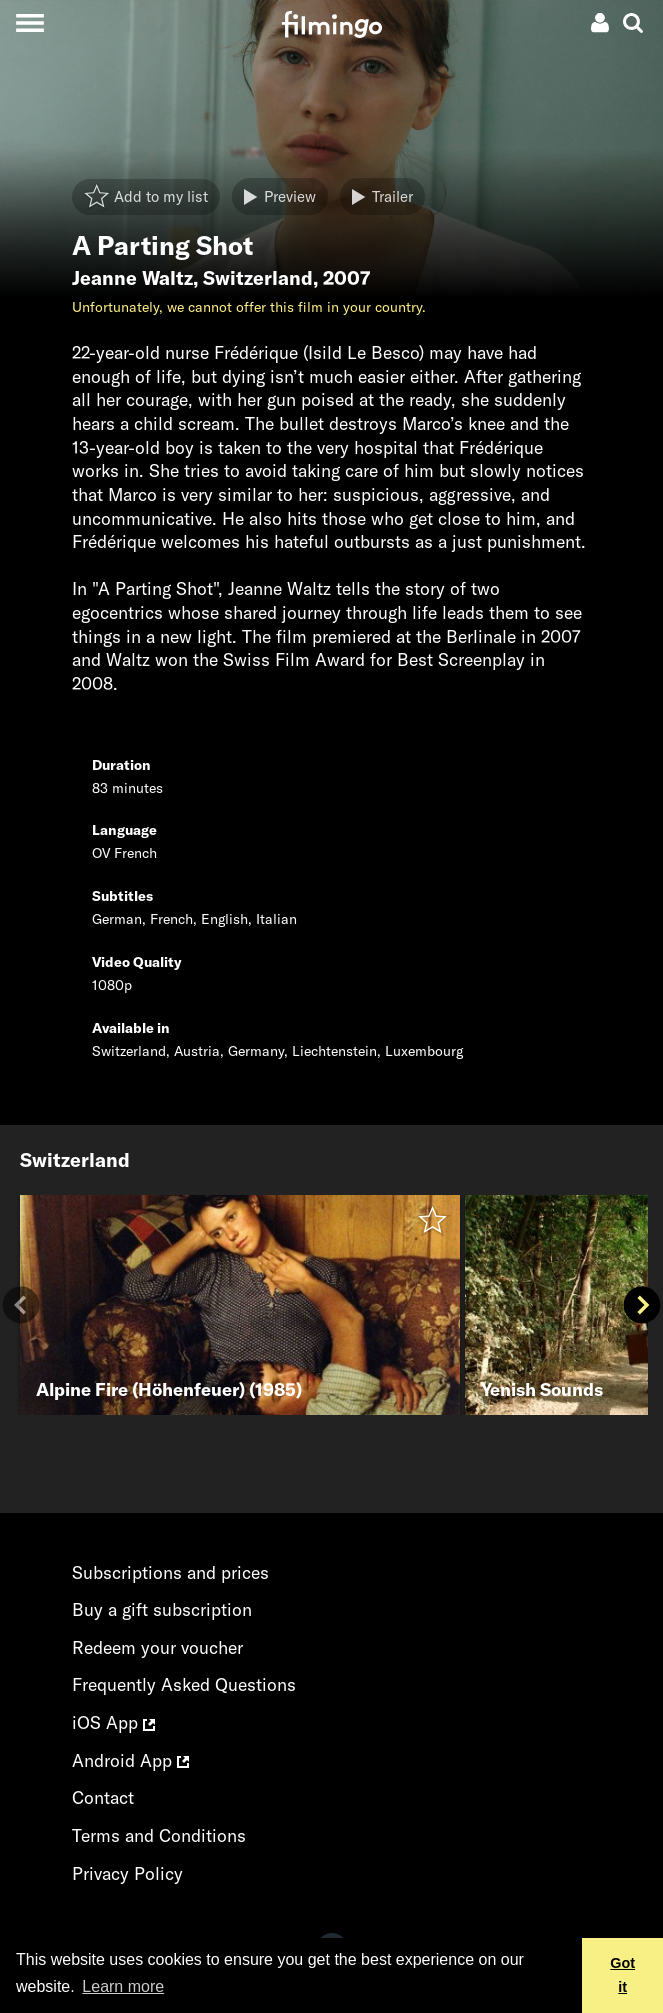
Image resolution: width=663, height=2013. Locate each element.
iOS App (113, 1722)
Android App (130, 1760)
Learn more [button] (123, 1986)
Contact (103, 1797)
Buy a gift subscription (162, 1609)
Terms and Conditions (159, 1835)
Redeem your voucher (157, 1647)
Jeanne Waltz (132, 278)
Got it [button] (622, 1975)
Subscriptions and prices (170, 1572)
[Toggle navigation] (29, 22)
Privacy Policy (127, 1873)
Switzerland (258, 278)
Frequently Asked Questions (184, 1684)
